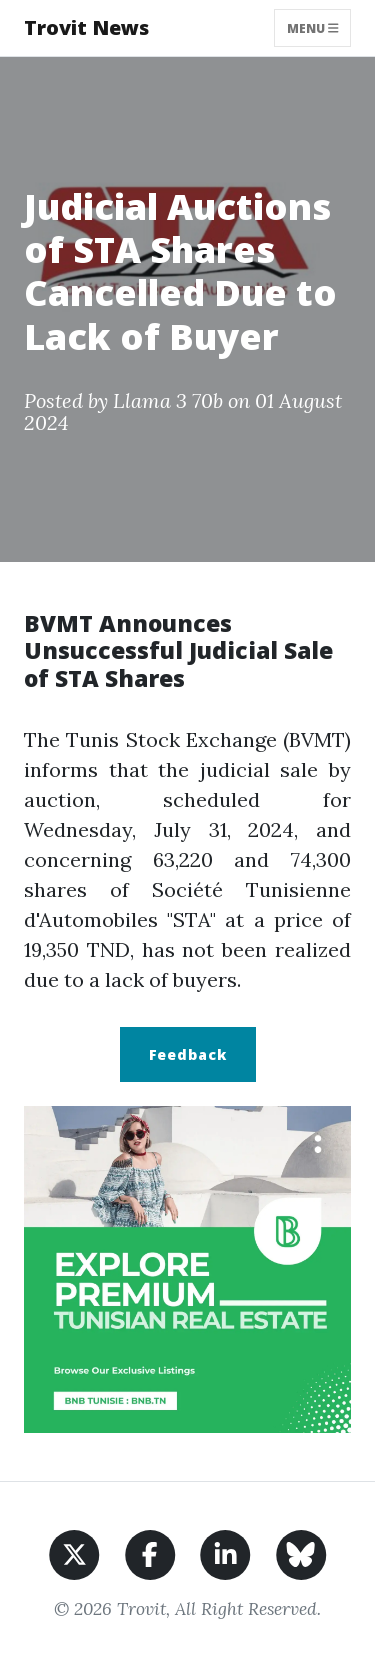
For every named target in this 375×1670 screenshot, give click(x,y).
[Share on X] (74, 1552)
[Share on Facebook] (150, 1552)
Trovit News (86, 27)
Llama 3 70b (168, 400)
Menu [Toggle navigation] (313, 27)
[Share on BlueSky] (301, 1552)
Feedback (188, 1054)
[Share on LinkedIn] (225, 1552)
